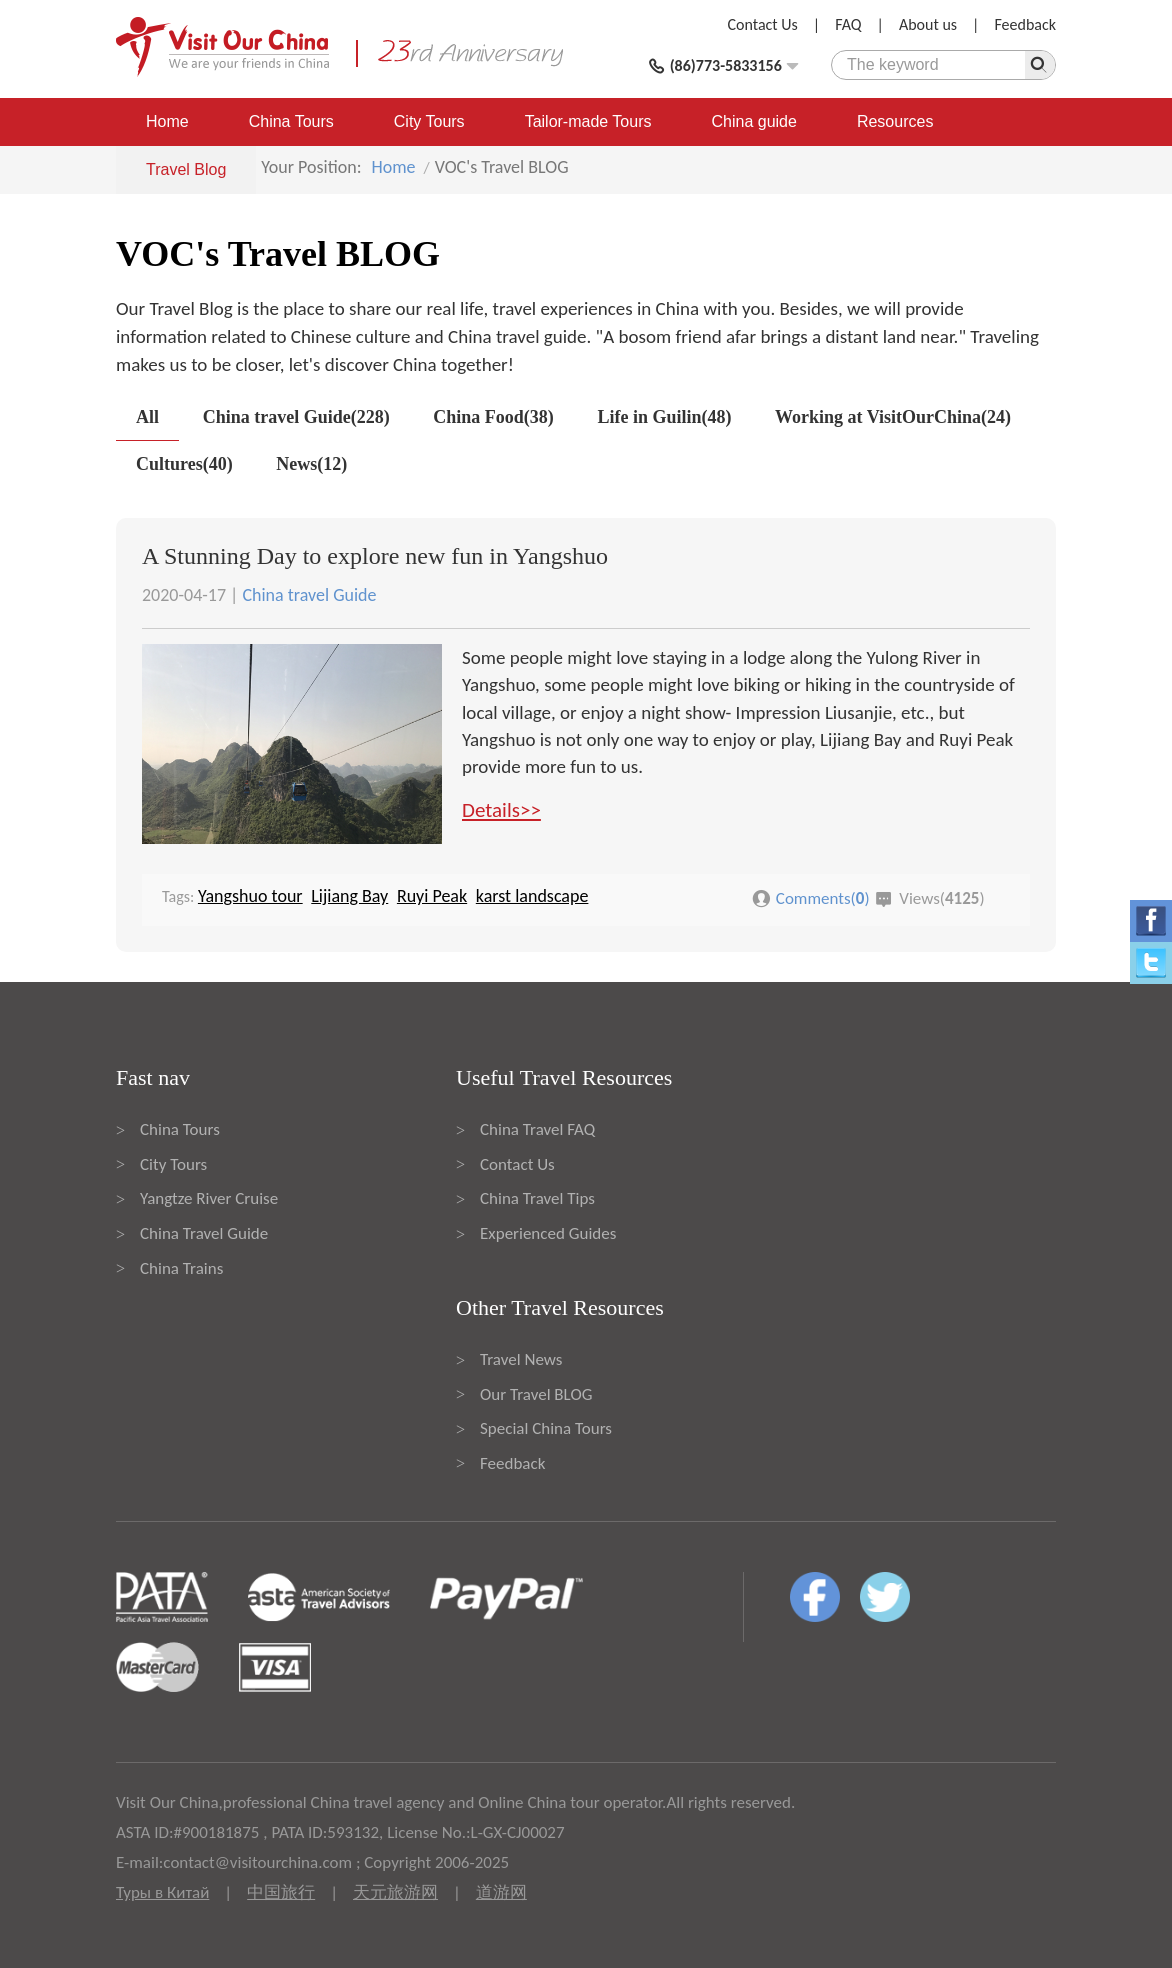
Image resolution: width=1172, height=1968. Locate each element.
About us (928, 24)
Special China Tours (546, 1428)
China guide (754, 121)
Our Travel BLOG (536, 1394)
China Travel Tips (537, 1198)
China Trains (181, 1268)
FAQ (848, 24)
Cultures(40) (184, 464)
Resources (895, 121)
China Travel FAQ (537, 1129)
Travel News (521, 1359)
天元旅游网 (395, 1892)
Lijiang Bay (349, 896)
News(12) (311, 464)
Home (167, 121)
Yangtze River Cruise (209, 1198)
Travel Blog (186, 169)
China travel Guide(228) (296, 417)
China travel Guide (309, 595)
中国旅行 (281, 1892)
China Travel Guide (204, 1233)
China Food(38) (493, 417)
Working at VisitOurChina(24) (893, 417)
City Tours (429, 121)
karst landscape (532, 896)
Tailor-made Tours (588, 121)
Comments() (823, 898)
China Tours (291, 121)
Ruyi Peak (432, 896)
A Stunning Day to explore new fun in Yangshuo (375, 556)
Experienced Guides (548, 1233)
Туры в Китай (162, 1892)
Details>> (501, 810)
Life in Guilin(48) (664, 417)
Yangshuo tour (250, 896)
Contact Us (763, 24)
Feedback (1025, 24)
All (147, 417)
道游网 (501, 1892)
